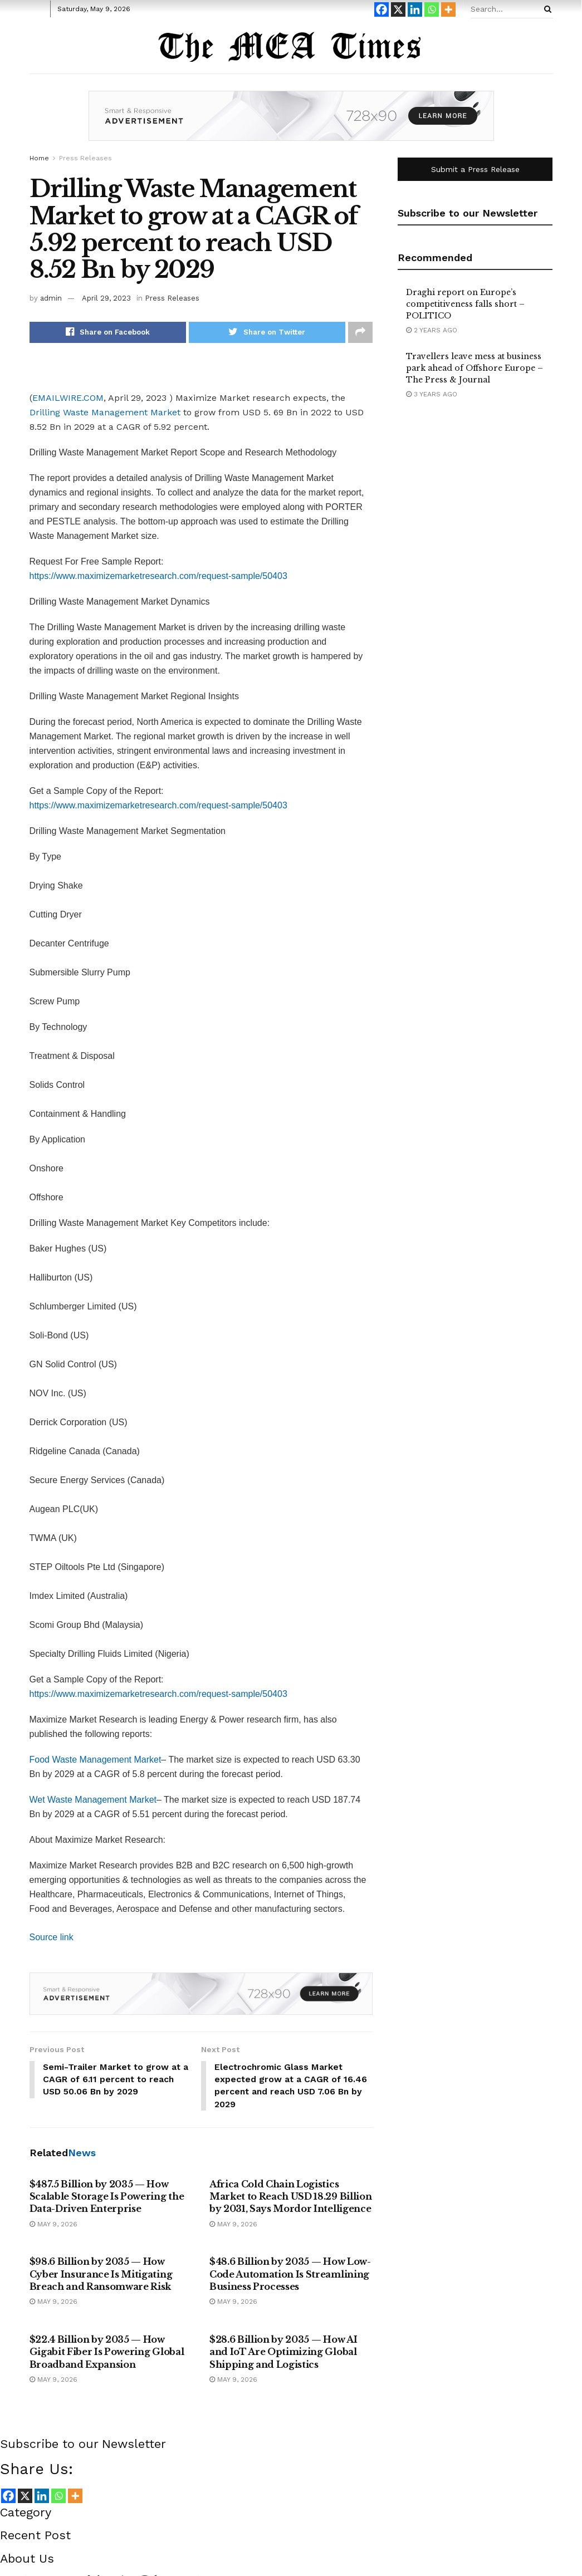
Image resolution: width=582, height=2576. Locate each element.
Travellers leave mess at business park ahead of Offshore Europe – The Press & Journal (474, 368)
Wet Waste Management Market (93, 1799)
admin (51, 298)
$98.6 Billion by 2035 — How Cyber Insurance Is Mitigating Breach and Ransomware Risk (101, 2275)
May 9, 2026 (53, 2225)
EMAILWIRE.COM (68, 397)
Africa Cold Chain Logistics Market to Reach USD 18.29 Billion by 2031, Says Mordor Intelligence (290, 2197)
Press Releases (85, 158)
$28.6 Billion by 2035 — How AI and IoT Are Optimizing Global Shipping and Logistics (283, 2352)
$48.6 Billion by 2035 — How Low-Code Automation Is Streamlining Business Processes (290, 2275)
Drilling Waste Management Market (105, 412)
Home (39, 158)
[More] (448, 9)
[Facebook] (381, 9)
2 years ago (431, 330)
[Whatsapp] (431, 9)
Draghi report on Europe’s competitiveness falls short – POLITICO (465, 304)
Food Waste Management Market (96, 1759)
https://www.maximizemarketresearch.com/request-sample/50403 (158, 576)
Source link (52, 1937)
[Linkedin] (415, 9)
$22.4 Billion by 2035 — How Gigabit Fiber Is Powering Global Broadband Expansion (107, 2352)
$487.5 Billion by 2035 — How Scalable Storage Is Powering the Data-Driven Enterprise (107, 2197)
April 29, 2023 (106, 298)
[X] (398, 9)
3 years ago (431, 394)
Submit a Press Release (475, 169)
